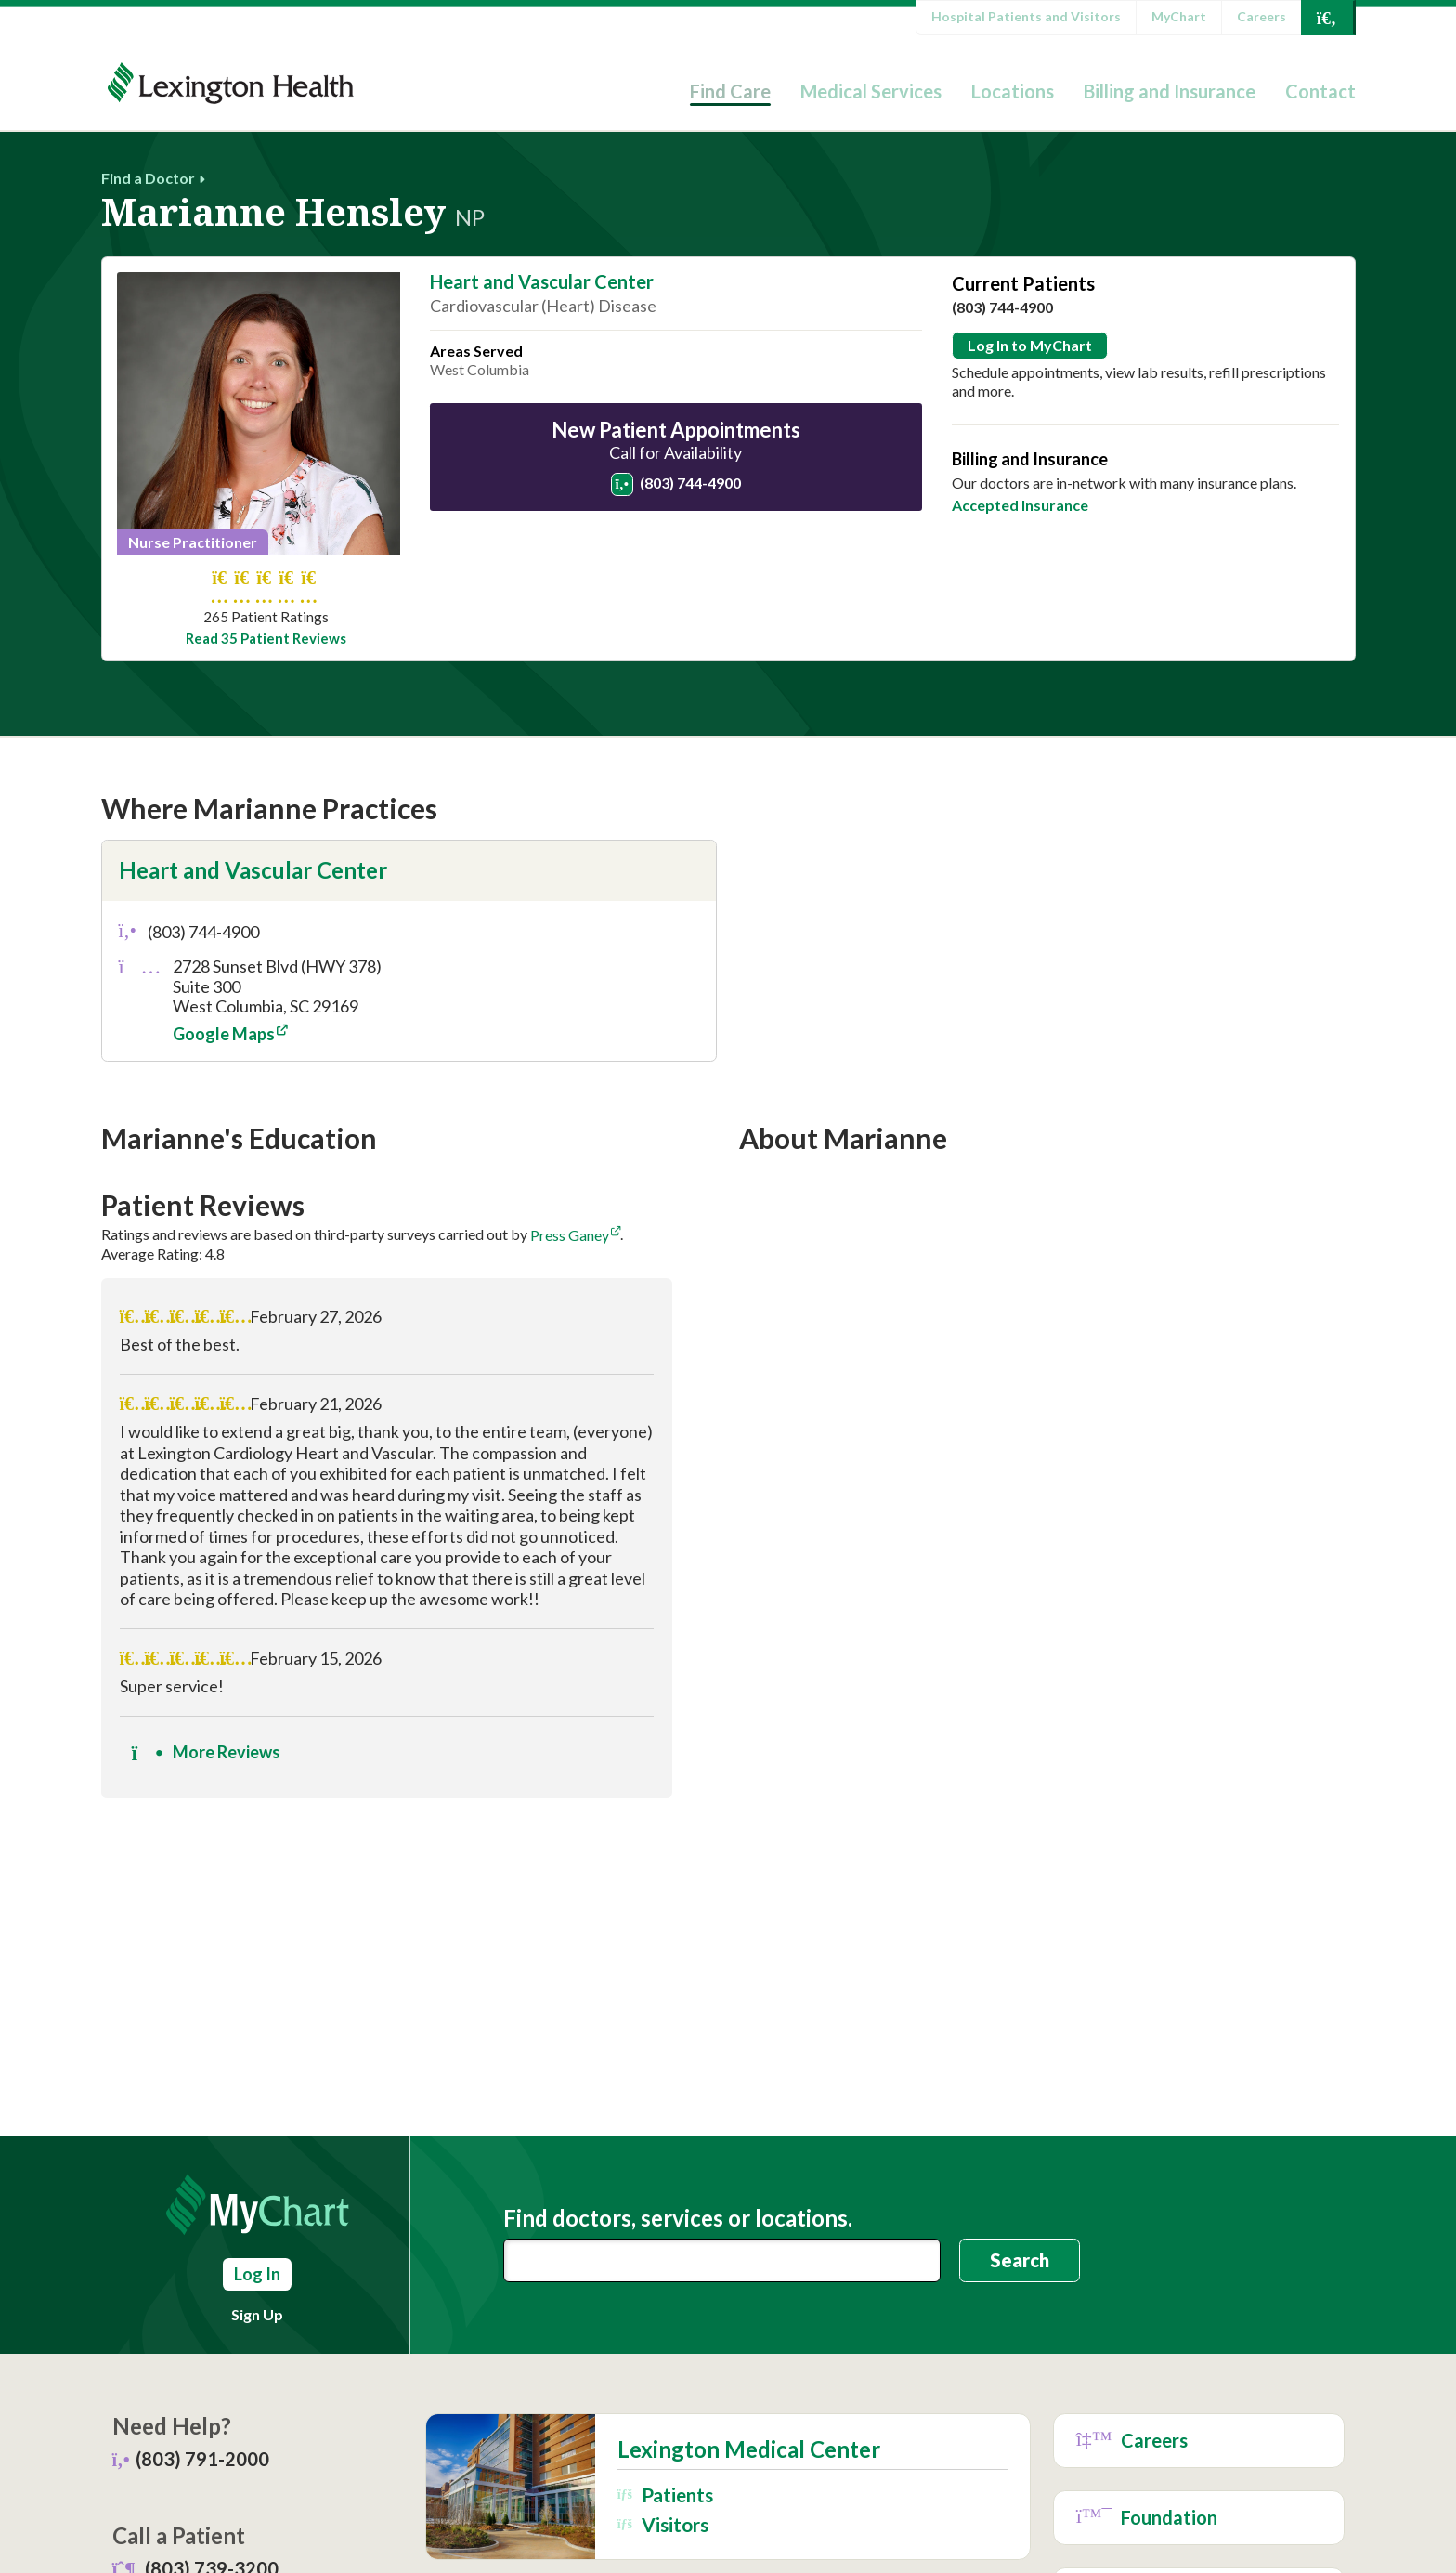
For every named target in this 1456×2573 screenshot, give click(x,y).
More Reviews (206, 1753)
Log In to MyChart (1030, 345)
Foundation (1147, 2517)
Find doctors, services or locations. (677, 2218)
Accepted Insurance (1020, 505)
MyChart (1178, 16)
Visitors (663, 2524)
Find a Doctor (148, 178)
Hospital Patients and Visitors (1026, 16)
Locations (1012, 91)
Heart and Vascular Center (542, 281)
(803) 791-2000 (202, 2459)
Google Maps (224, 1034)
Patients (665, 2494)
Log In (257, 2274)
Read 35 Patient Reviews (266, 639)
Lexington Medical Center (749, 2449)
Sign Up (257, 2314)
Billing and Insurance (1169, 91)
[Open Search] (1327, 17)
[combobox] (722, 2260)
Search (1019, 2260)
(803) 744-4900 (676, 482)
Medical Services (871, 91)
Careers (1261, 16)
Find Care (730, 91)
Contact (1320, 91)
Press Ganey (569, 1235)
